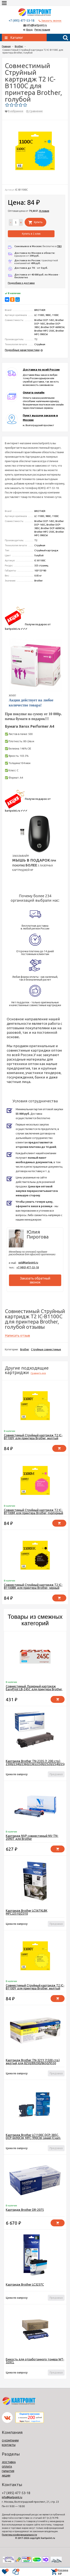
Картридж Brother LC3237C (25, 2284)
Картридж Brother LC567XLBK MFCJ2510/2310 (26, 1912)
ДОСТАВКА (9, 2462)
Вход (29, 29)
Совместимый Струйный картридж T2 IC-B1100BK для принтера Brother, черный (33, 1586)
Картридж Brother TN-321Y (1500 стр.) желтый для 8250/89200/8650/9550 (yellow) (33, 2063)
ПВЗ (59, 246)
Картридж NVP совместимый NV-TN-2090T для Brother (32, 1837)
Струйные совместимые (46, 1349)
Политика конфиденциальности (19, 2534)
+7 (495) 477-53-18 (27, 1267)
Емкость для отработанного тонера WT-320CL (35, 2361)
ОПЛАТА (7, 2466)
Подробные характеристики (22, 350)
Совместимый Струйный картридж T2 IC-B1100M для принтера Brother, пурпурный (33, 1511)
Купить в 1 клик (31, 233)
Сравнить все (38, 1373)
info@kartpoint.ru (37, 25)
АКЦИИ (6, 2475)
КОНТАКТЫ (8, 2445)
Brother (24, 1349)
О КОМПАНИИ (10, 2440)
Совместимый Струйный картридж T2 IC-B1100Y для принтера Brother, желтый (33, 1437)
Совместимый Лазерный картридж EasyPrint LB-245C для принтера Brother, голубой (34, 1689)
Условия (44, 210)
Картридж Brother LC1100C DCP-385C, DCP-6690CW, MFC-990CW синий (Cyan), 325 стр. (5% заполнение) (33, 2138)
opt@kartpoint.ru (28, 1262)
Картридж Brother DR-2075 (25, 2209)
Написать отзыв (17, 1335)
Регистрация (42, 29)
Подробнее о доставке (21, 283)
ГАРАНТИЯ (8, 2471)
